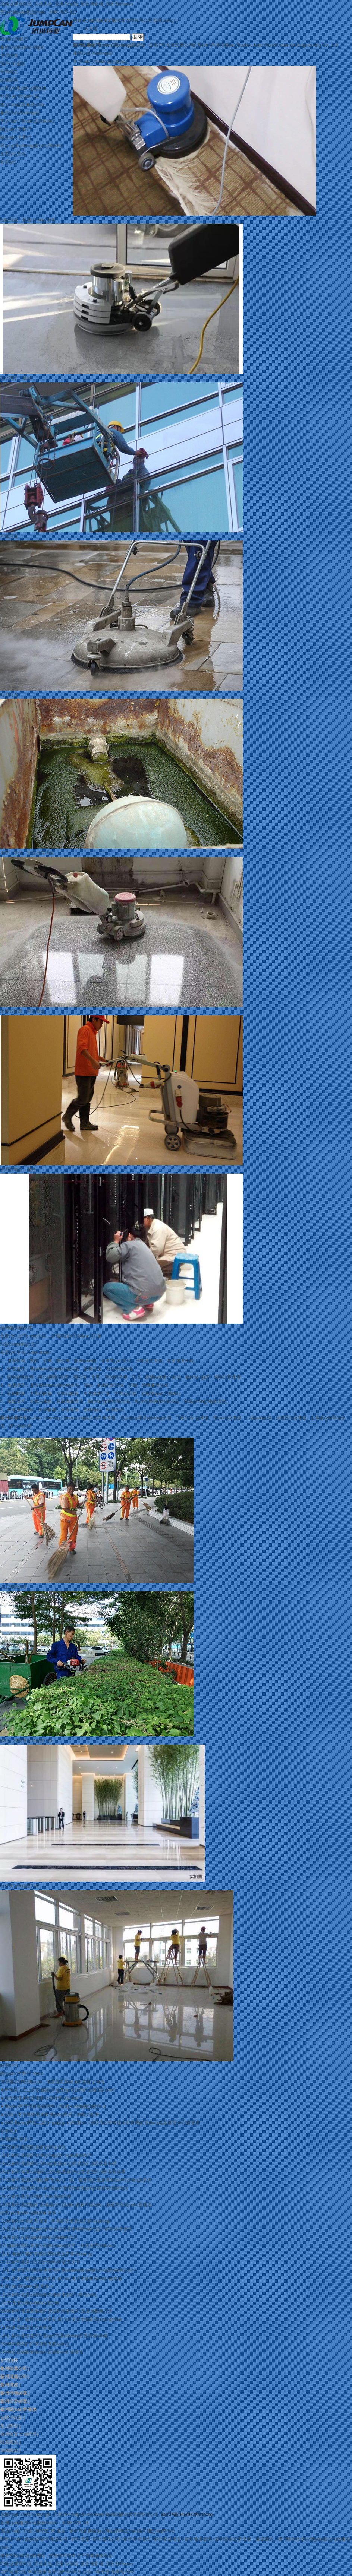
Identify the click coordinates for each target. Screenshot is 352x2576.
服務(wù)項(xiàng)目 (20, 112)
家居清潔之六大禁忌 (32, 2327)
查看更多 (9, 2131)
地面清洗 (9, 694)
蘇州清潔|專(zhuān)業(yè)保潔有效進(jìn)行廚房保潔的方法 (70, 2188)
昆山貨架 (9, 2426)
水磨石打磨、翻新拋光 (22, 1011)
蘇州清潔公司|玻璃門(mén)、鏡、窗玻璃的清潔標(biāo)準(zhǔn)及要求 (81, 2180)
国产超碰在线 (13, 2572)
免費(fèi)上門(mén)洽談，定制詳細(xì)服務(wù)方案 (51, 1336)
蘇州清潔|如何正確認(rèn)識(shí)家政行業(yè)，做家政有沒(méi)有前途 (82, 2204)
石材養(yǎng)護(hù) (19, 1885)
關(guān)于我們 (15, 129)
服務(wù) (93, 53)
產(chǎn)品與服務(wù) (22, 104)
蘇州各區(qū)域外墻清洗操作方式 (45, 2237)
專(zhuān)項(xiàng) (101, 61)
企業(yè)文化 (13, 153)
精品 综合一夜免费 (91, 2572)
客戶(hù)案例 (13, 63)
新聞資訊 (9, 71)
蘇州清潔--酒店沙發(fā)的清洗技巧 (45, 2262)
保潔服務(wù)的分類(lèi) (35, 2303)
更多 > (25, 2139)
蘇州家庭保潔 (167, 2539)
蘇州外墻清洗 (136, 2539)
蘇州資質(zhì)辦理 (18, 2434)
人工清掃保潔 (13, 1587)
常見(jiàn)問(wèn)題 (19, 96)
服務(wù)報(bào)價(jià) (22, 47)
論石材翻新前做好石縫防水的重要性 (47, 2352)
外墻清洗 (9, 536)
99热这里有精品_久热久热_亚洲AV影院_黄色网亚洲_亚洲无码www (66, 4)
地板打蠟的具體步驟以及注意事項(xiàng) (52, 2253)
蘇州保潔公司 (54, 2539)
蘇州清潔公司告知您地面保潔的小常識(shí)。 (56, 2294)
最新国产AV (59, 2572)
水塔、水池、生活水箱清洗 (27, 853)
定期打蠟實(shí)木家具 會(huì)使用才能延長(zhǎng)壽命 (67, 2278)
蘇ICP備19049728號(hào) (186, 2514)
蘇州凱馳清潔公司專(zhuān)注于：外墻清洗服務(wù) (64, 2245)
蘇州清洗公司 (106, 2539)
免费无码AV (122, 2572)
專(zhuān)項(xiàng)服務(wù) (28, 121)
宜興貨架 (9, 2450)
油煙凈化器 (11, 2417)
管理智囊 (9, 55)
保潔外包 (9, 2065)
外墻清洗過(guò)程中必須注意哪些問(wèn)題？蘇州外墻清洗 (72, 2229)
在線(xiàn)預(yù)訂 (18, 1344)
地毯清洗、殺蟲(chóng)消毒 (28, 219)
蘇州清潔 (80, 2539)
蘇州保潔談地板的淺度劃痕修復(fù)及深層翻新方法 (62, 2311)
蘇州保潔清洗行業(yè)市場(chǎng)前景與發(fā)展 (60, 2335)
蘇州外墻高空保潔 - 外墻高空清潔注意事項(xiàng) (61, 2221)
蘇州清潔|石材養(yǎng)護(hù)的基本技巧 (52, 2155)
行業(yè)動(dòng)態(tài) (23, 88)
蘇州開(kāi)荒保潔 (233, 2539)
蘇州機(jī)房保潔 (16, 1327)
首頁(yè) (8, 162)
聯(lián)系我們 (14, 39)
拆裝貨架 (9, 2442)
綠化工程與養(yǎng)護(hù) (26, 1740)
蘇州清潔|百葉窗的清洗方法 (39, 2147)
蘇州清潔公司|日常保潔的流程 (41, 2196)
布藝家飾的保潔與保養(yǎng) (40, 2344)
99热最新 (37, 2572)
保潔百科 (9, 80)
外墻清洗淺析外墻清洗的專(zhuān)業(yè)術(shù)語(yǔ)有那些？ (75, 2270)
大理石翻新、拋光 (18, 1169)
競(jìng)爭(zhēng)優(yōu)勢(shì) (31, 145)
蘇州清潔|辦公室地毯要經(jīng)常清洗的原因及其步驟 (64, 2163)
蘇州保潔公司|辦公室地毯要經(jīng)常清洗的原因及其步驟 (69, 2171)
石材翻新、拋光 (15, 378)
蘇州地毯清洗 (198, 2539)
